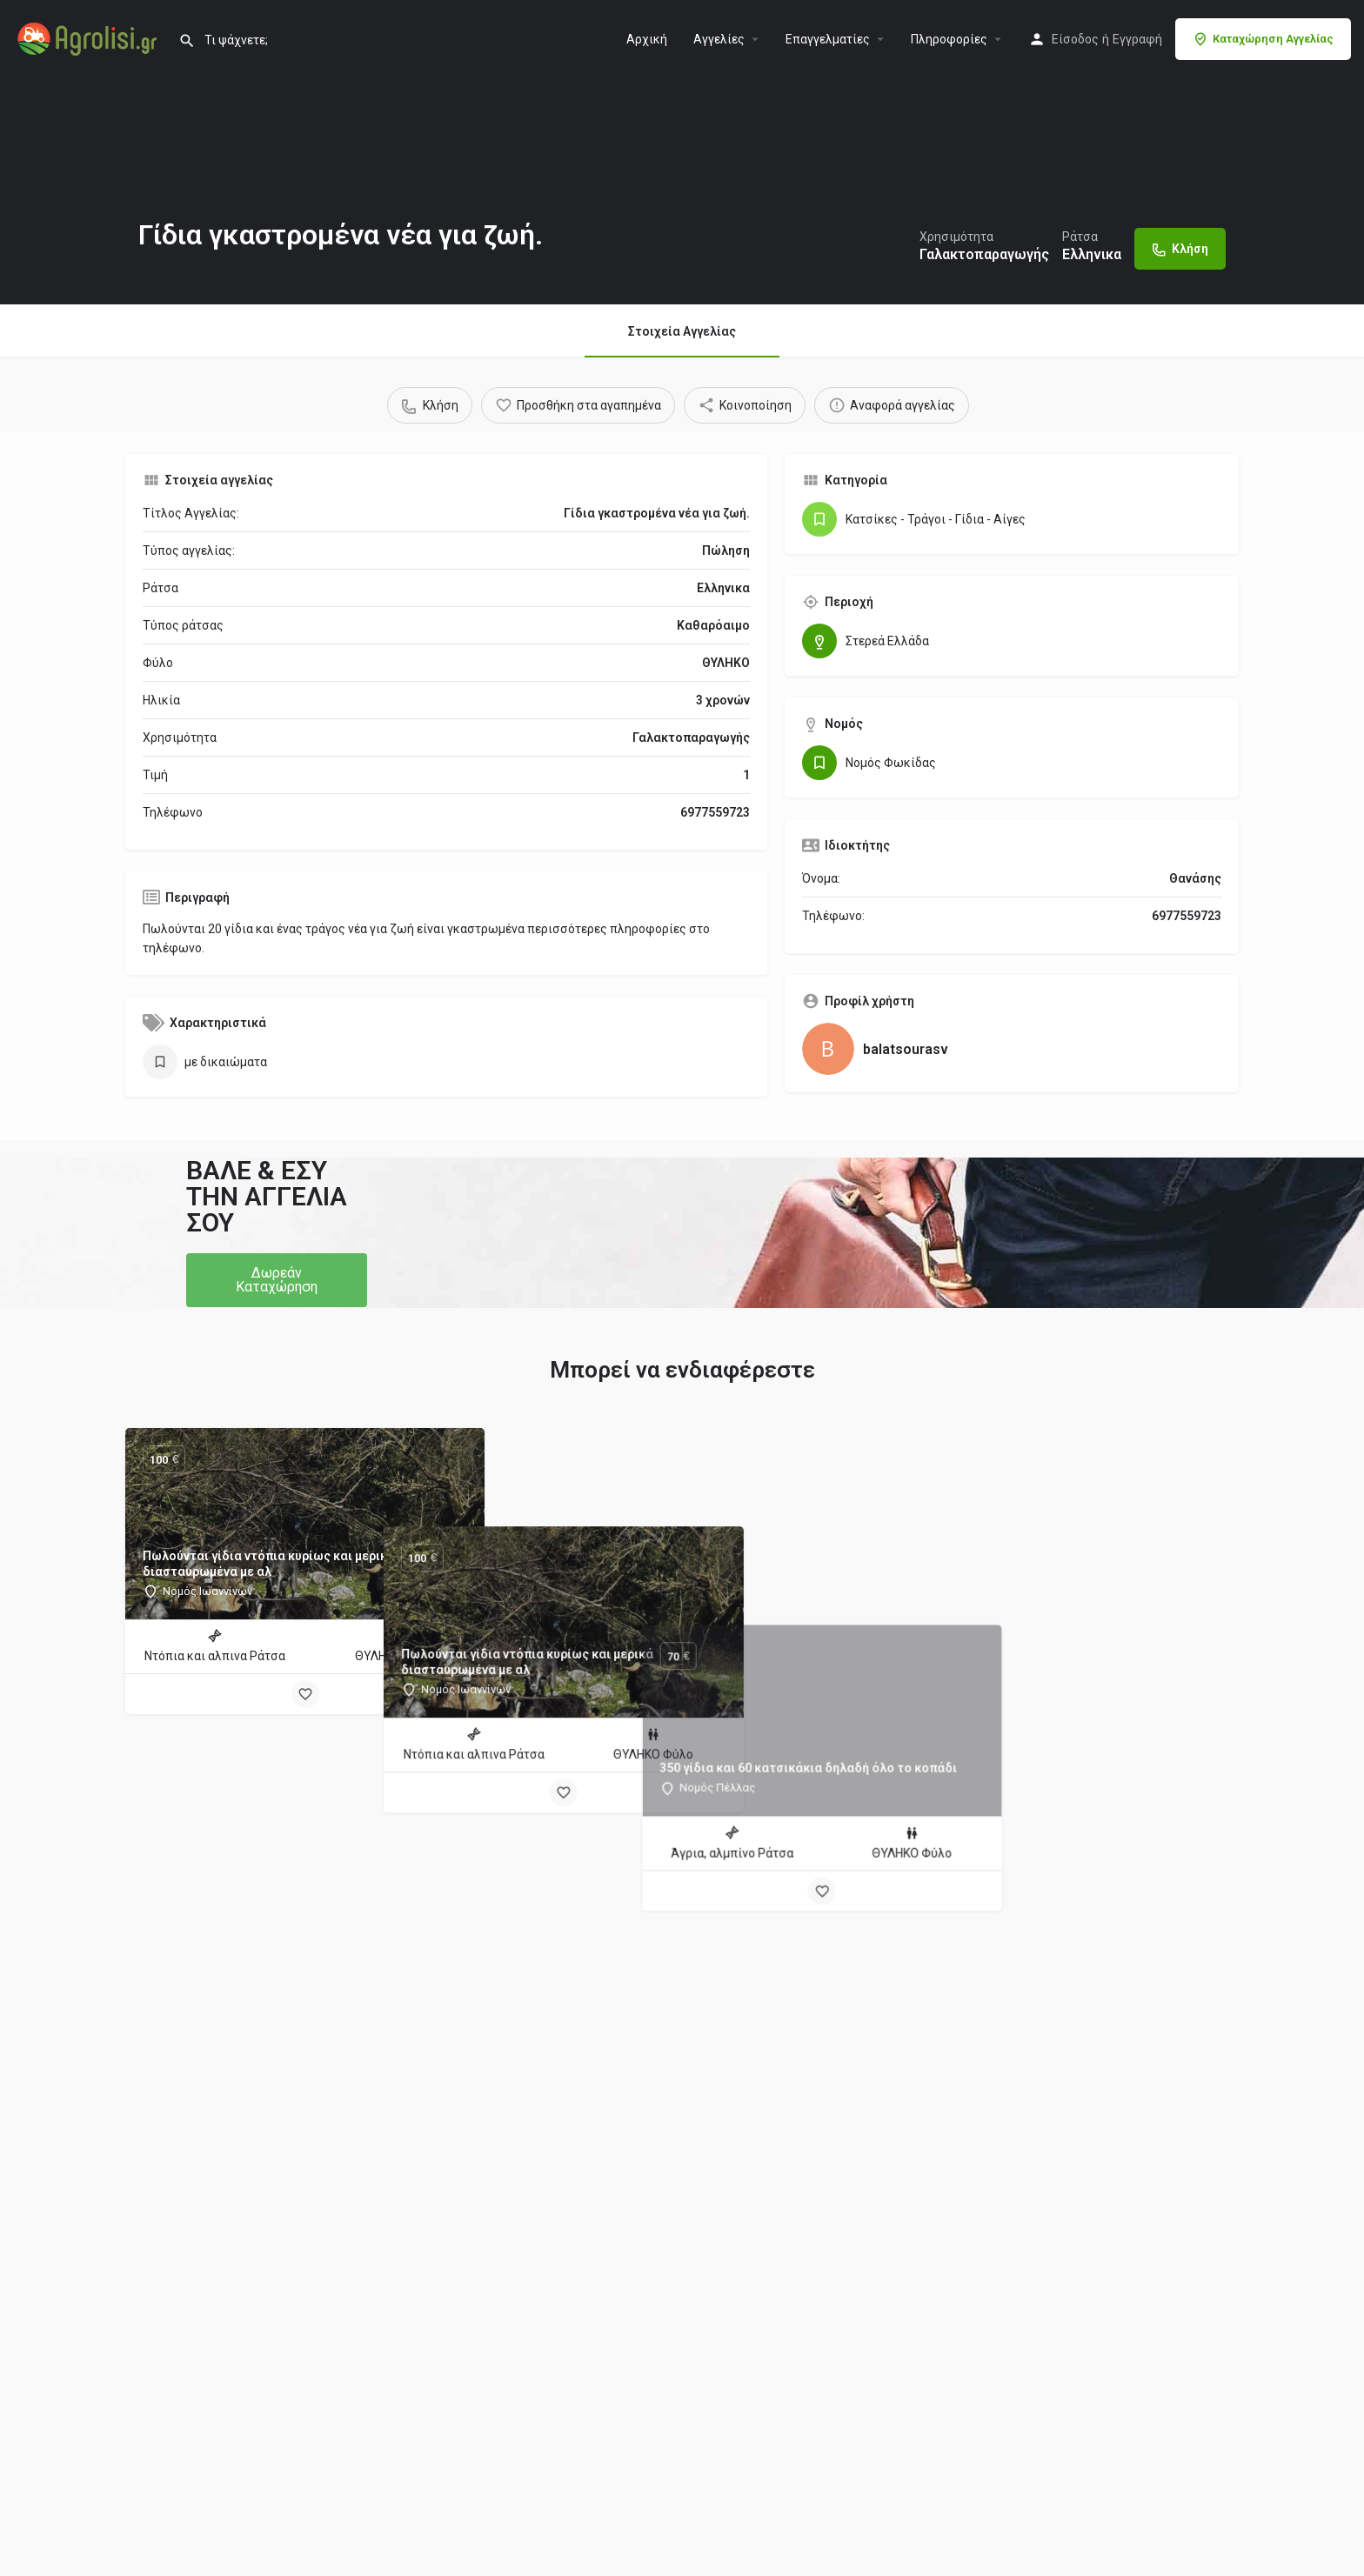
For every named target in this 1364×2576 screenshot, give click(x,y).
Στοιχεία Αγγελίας (682, 331)
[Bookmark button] (305, 1694)
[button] (276, 1280)
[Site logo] (89, 37)
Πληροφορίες (949, 39)
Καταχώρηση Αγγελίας (1263, 39)
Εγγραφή (1137, 39)
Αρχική (646, 39)
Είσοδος (1075, 39)
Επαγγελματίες (828, 39)
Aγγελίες (719, 39)
